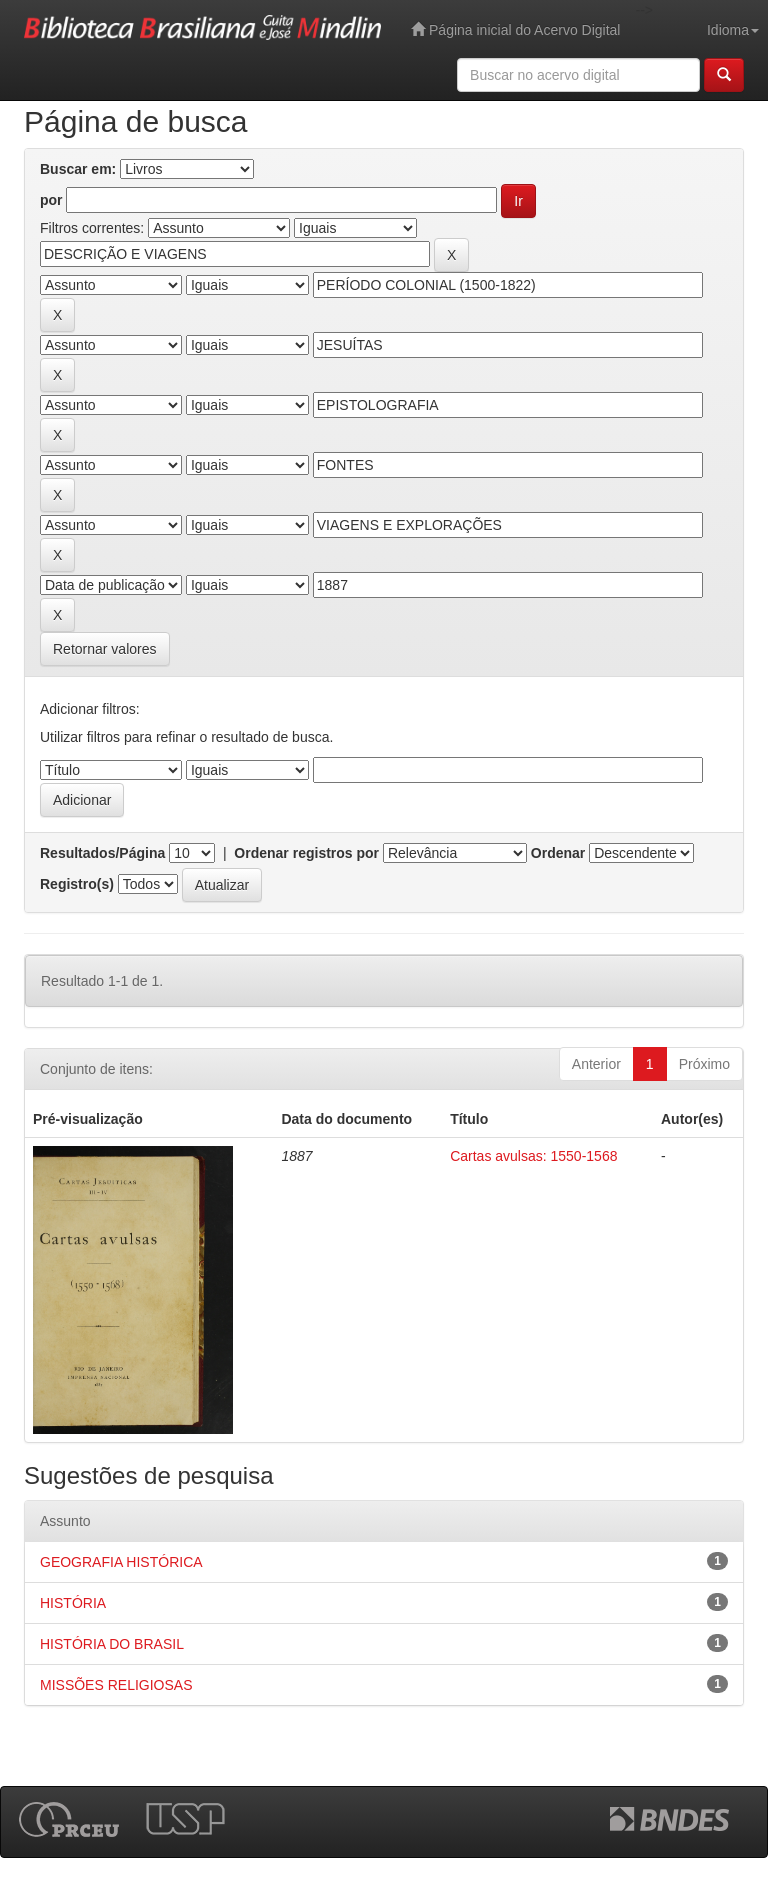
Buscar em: (78, 169)
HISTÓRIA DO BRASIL (112, 1644)
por (51, 200)
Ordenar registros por (306, 853)
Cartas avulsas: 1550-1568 (533, 1156)
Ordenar (558, 853)
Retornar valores (105, 649)
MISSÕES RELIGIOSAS (116, 1685)
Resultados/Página (102, 853)
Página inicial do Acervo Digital (515, 29)
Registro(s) (77, 884)
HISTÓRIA (73, 1603)
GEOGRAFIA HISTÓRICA (121, 1562)
